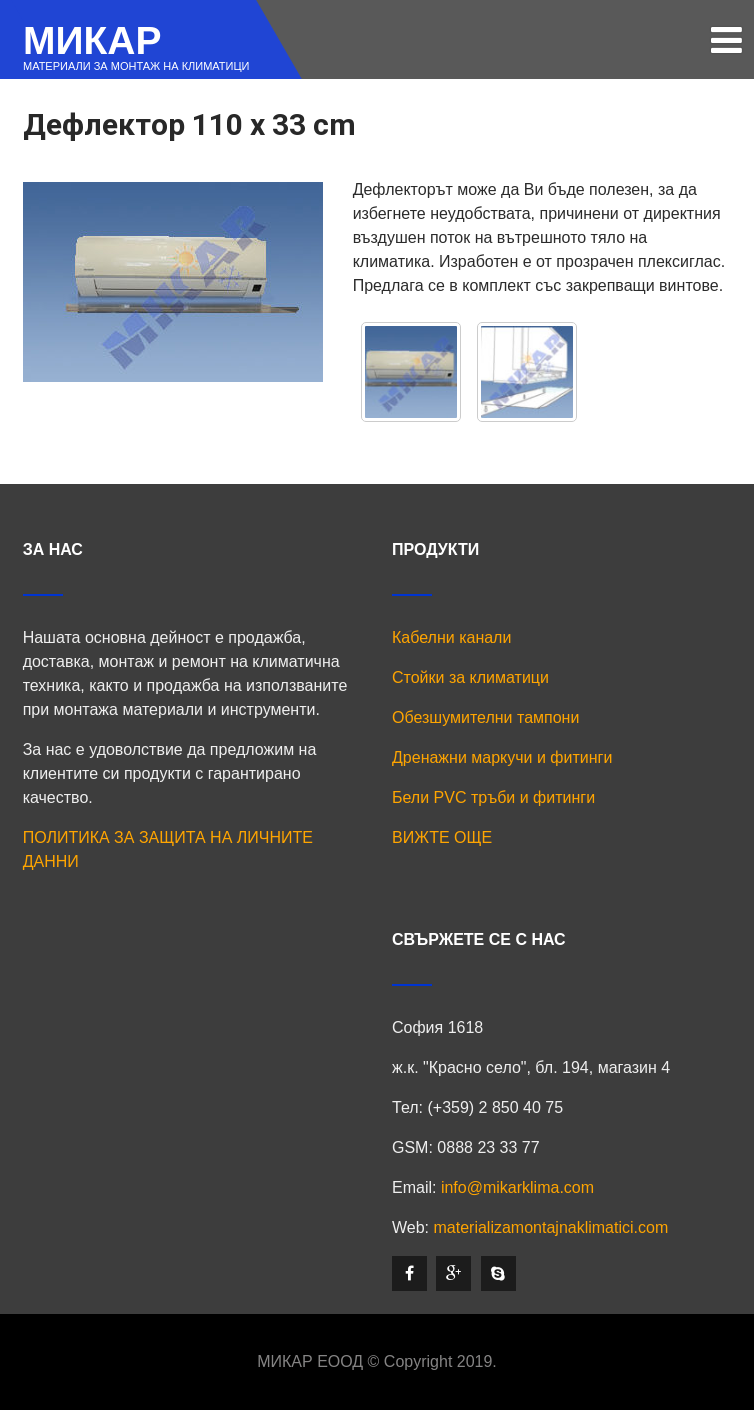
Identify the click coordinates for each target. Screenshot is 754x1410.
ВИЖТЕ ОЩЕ (442, 837)
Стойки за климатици (470, 677)
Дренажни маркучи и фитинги (502, 757)
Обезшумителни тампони (485, 717)
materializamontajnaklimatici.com (551, 1227)
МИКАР (92, 40)
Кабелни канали (451, 637)
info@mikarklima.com (517, 1187)
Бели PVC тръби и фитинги (493, 797)
